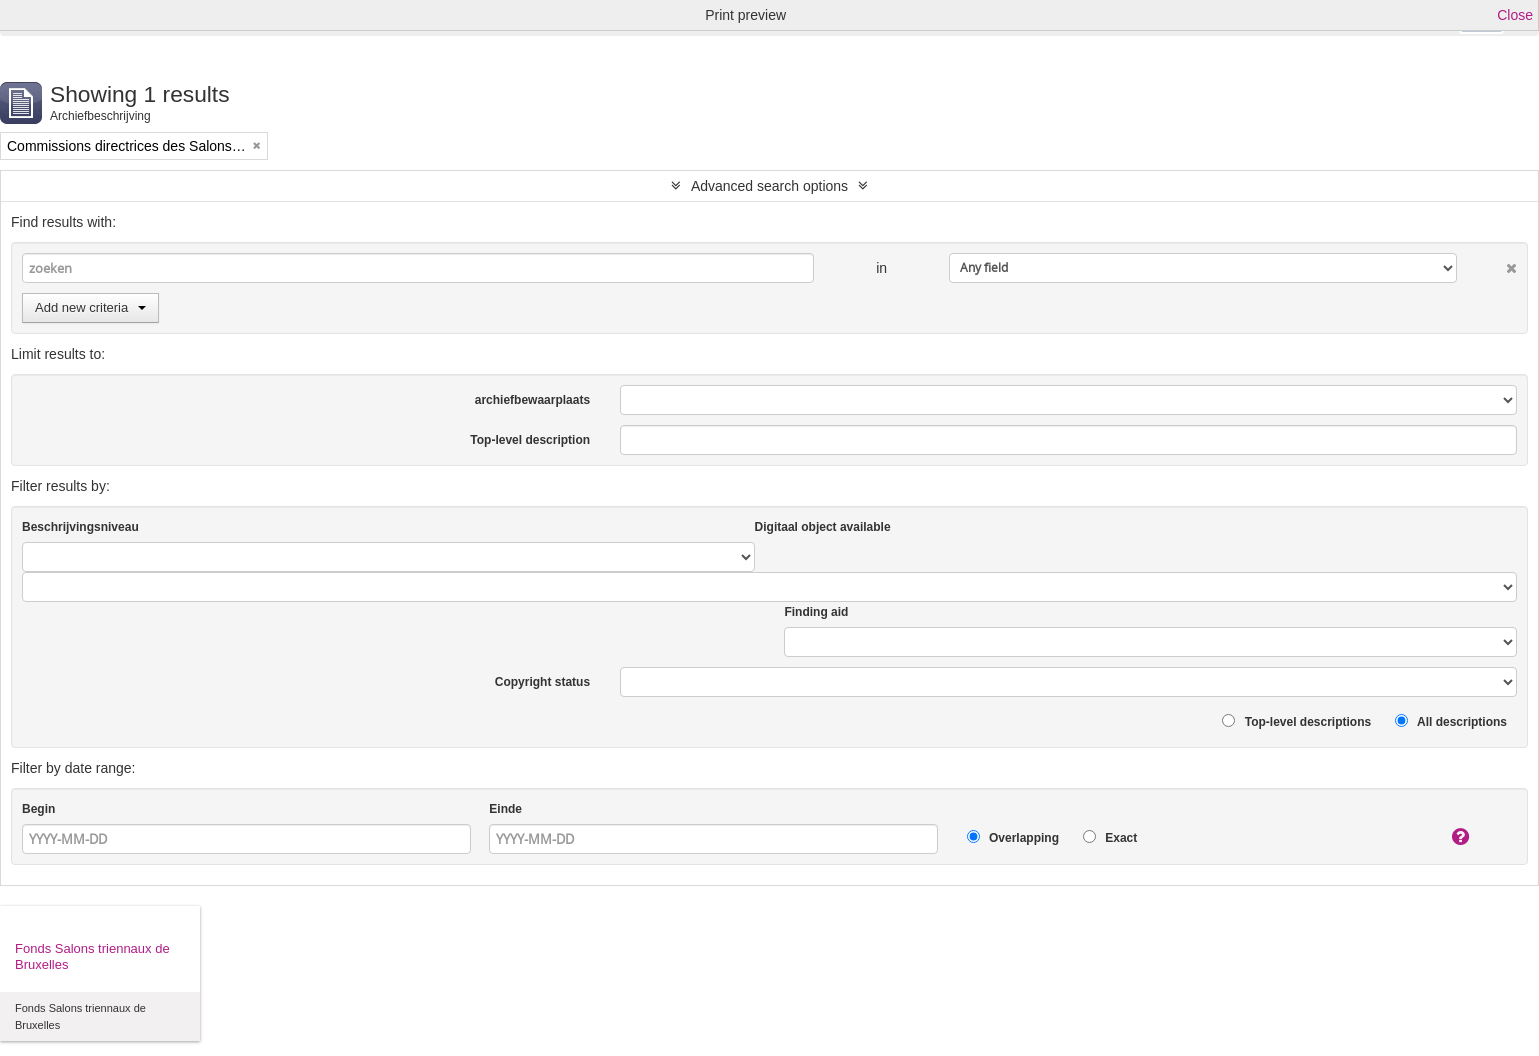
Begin (38, 809)
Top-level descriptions (1296, 721)
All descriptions (1451, 721)
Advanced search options (769, 186)
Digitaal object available (823, 527)
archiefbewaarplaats (532, 400)
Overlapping (1013, 837)
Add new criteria (90, 307)
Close (1515, 15)
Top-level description (530, 440)
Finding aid (816, 612)
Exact (1110, 837)
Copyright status (542, 682)
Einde (505, 809)
